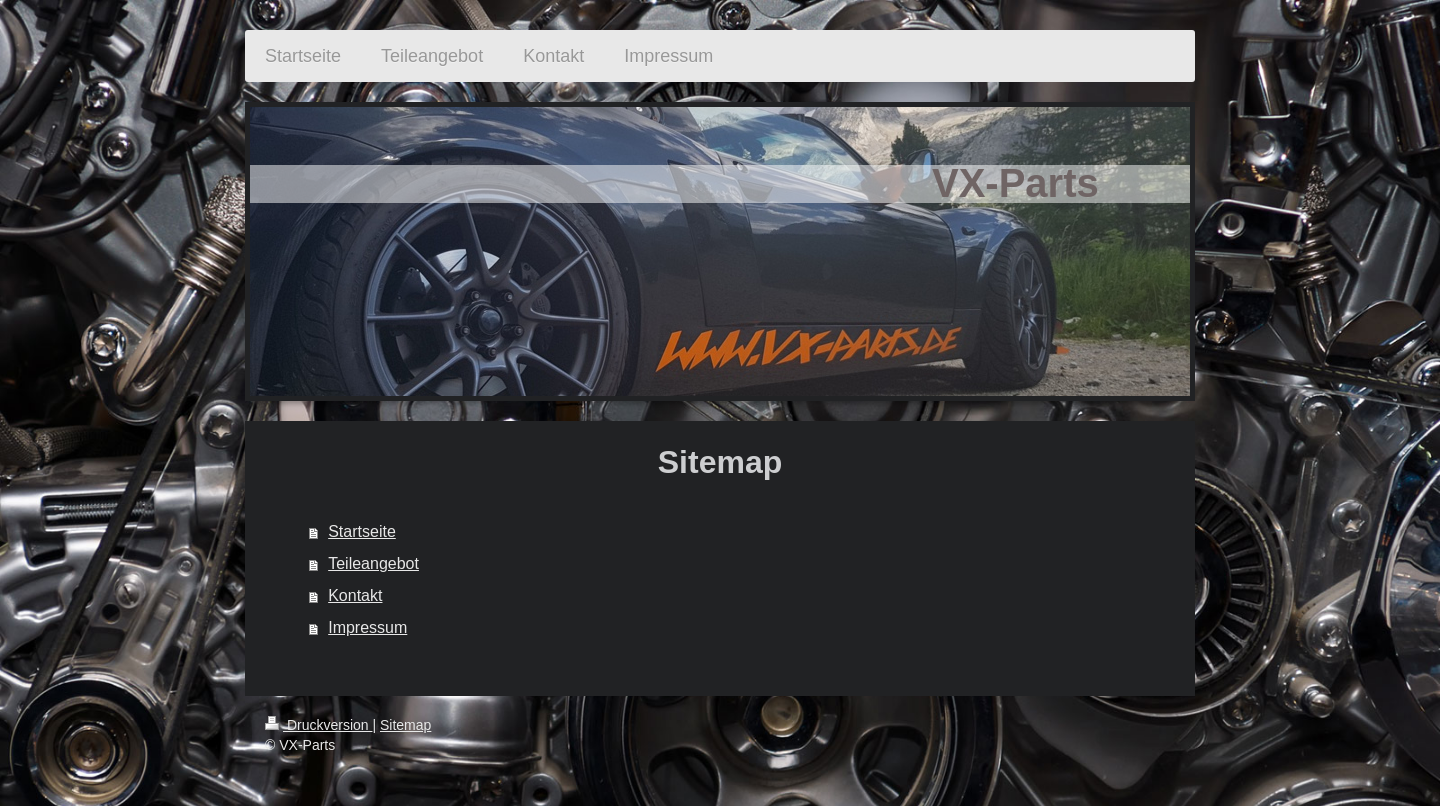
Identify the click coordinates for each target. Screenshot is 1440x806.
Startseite (362, 531)
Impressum (367, 627)
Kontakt (355, 595)
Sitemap (405, 725)
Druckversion (318, 725)
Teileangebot (373, 563)
